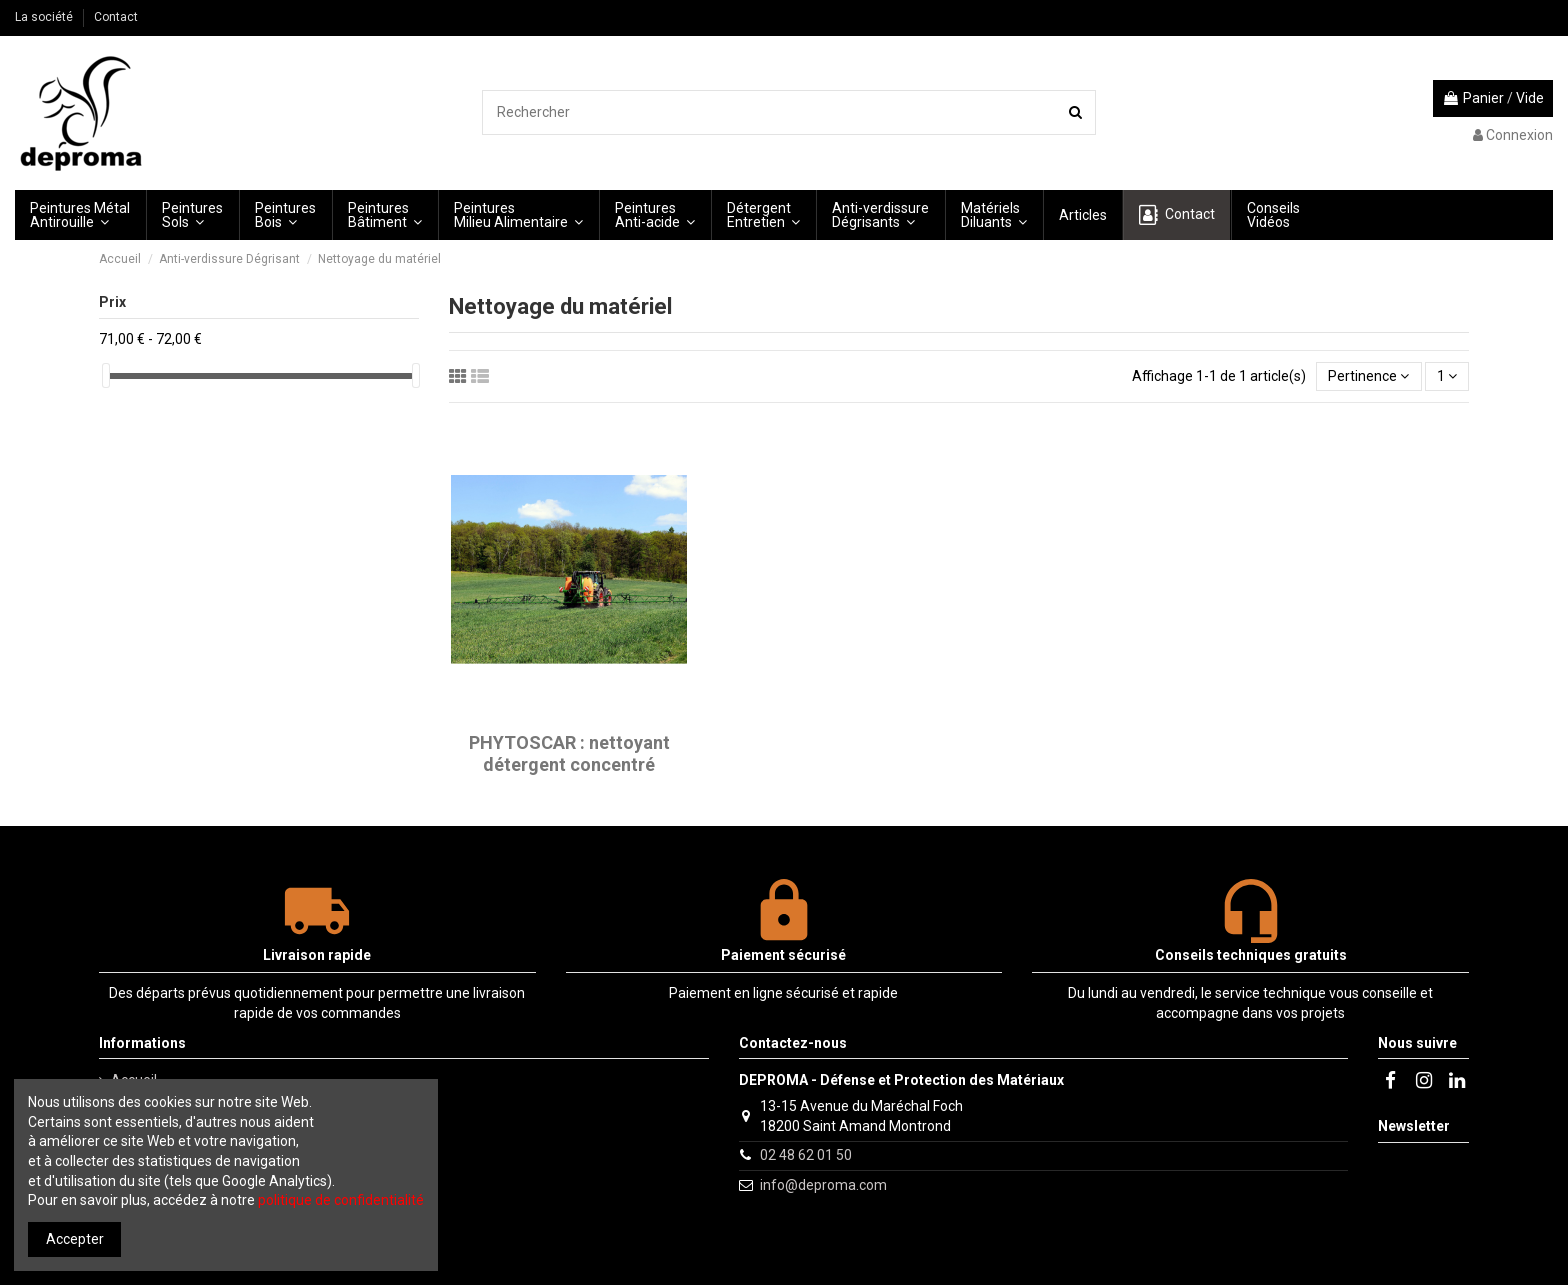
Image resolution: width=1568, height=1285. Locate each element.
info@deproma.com (823, 1185)
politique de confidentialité (341, 1200)
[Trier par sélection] (1368, 376)
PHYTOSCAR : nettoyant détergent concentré (569, 753)
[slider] (106, 375)
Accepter (75, 1239)
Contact (116, 17)
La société (45, 17)
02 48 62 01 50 (806, 1155)
